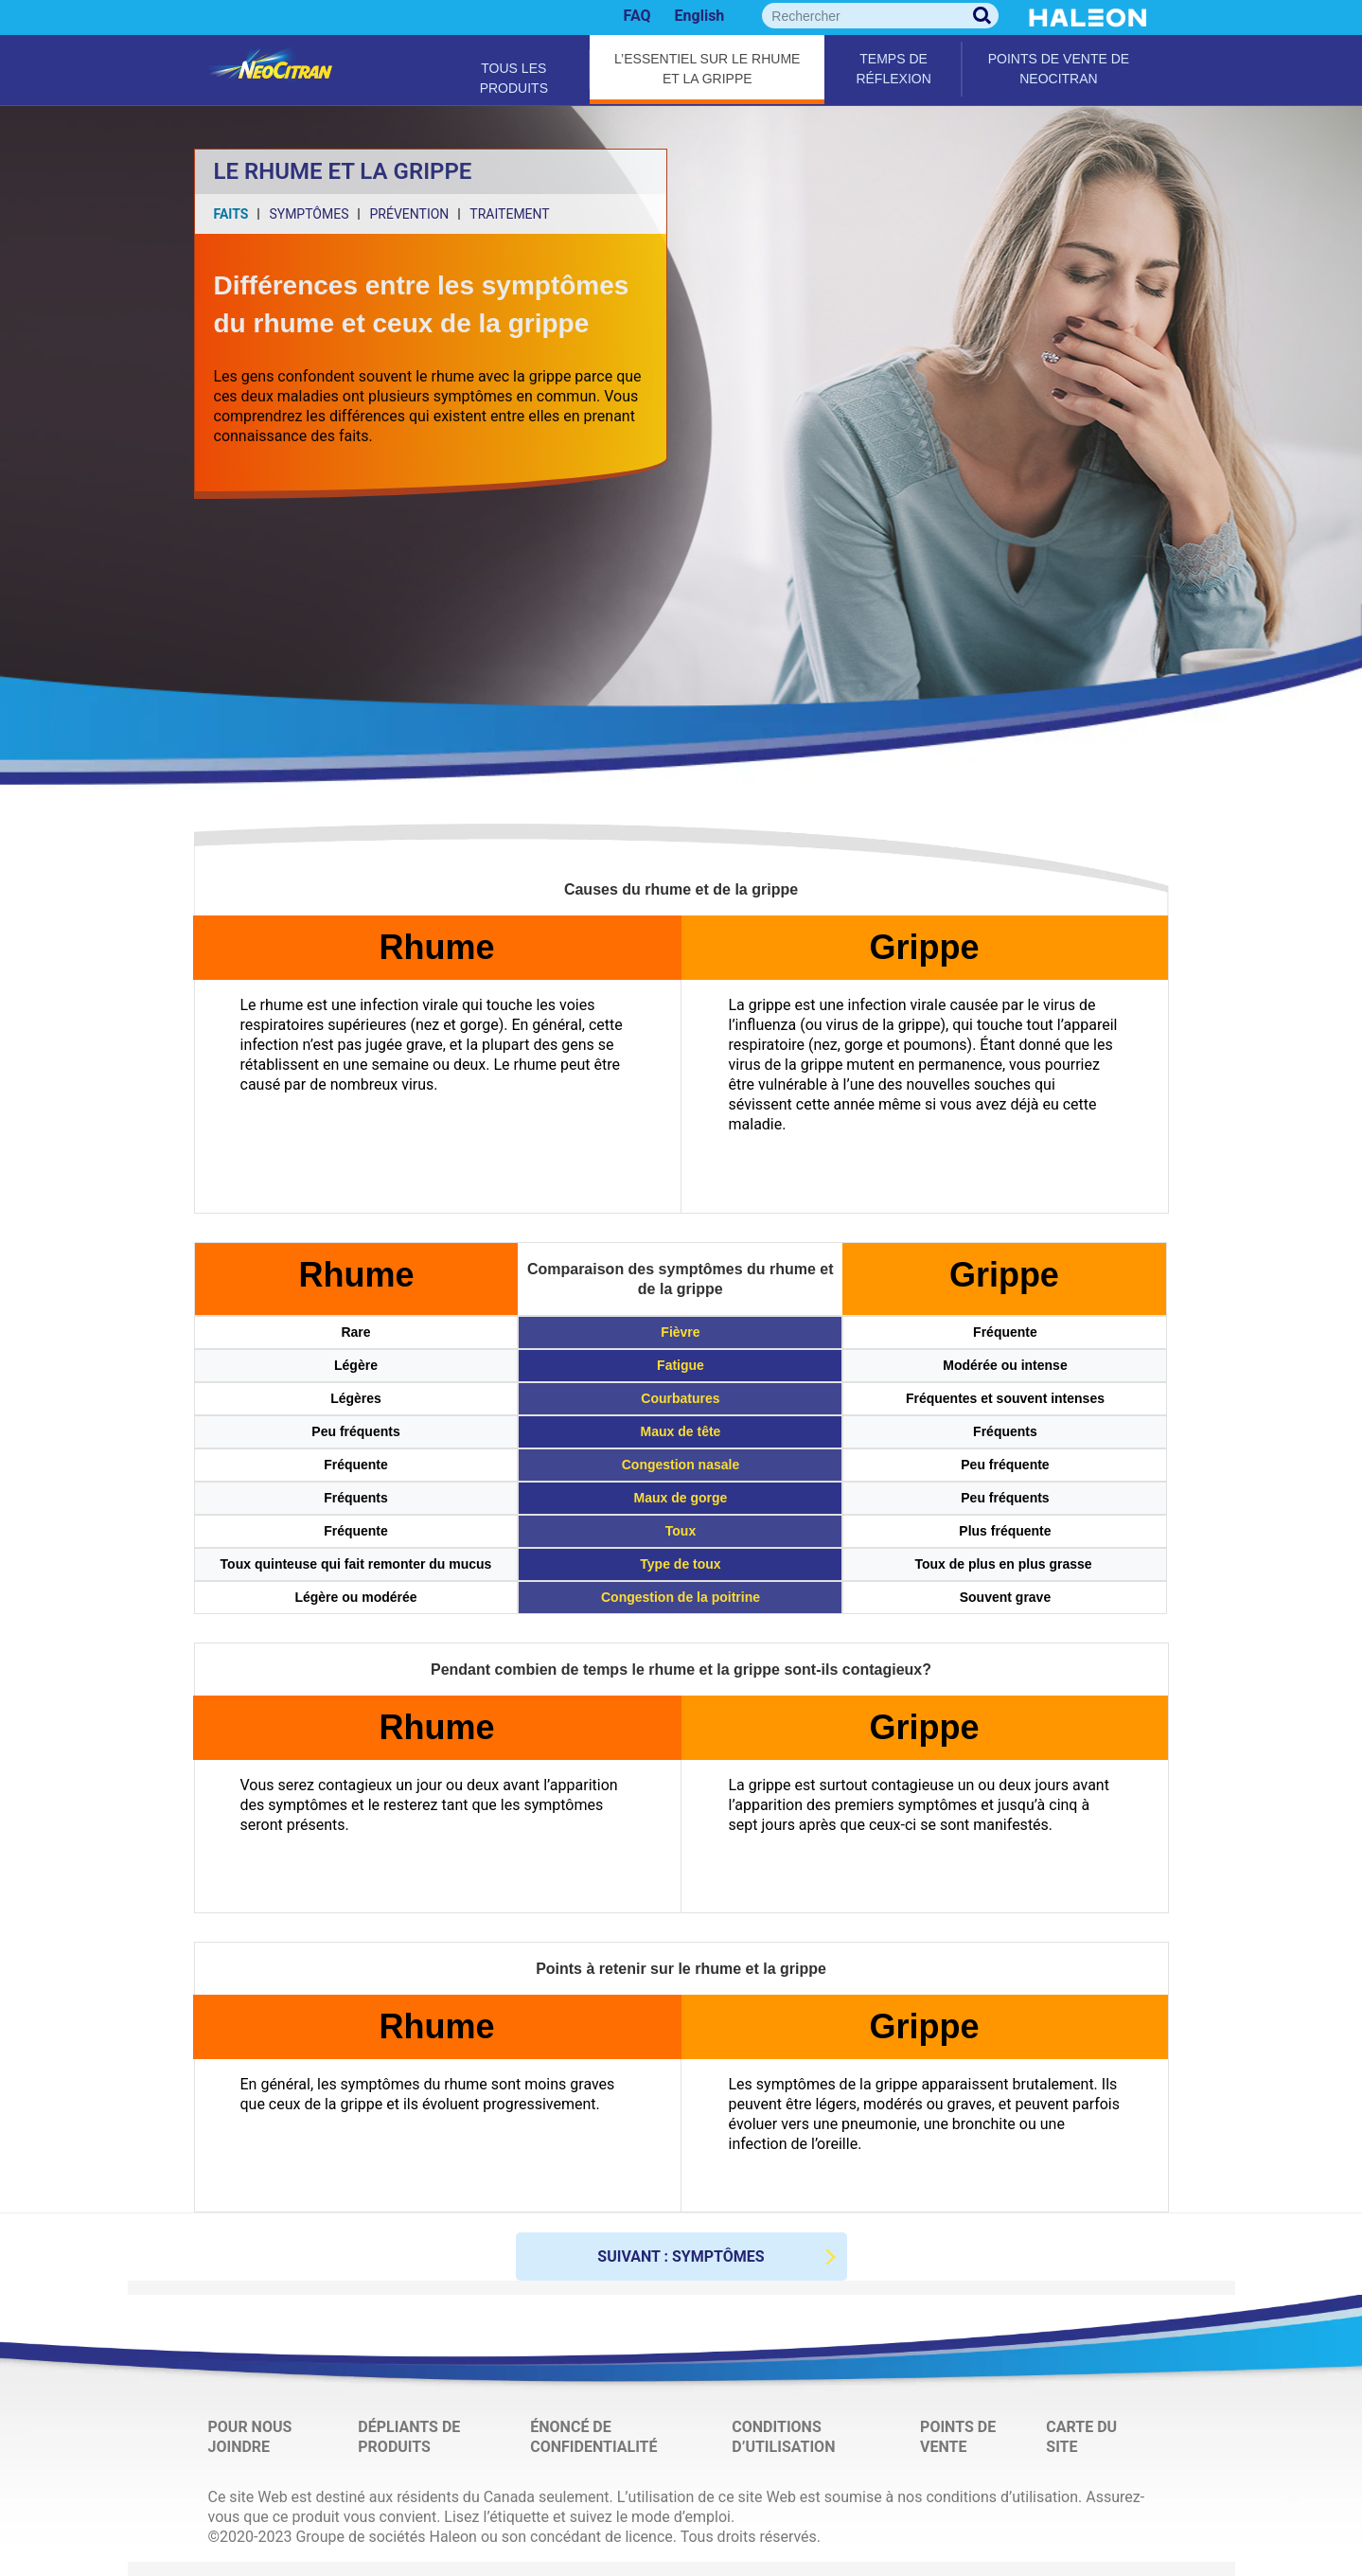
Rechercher (982, 16)
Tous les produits (514, 75)
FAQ (637, 16)
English (700, 16)
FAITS (231, 214)
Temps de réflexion (893, 68)
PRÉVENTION (409, 214)
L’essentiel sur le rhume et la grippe (707, 68)
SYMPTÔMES (308, 214)
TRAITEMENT (509, 214)
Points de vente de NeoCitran (1058, 68)
